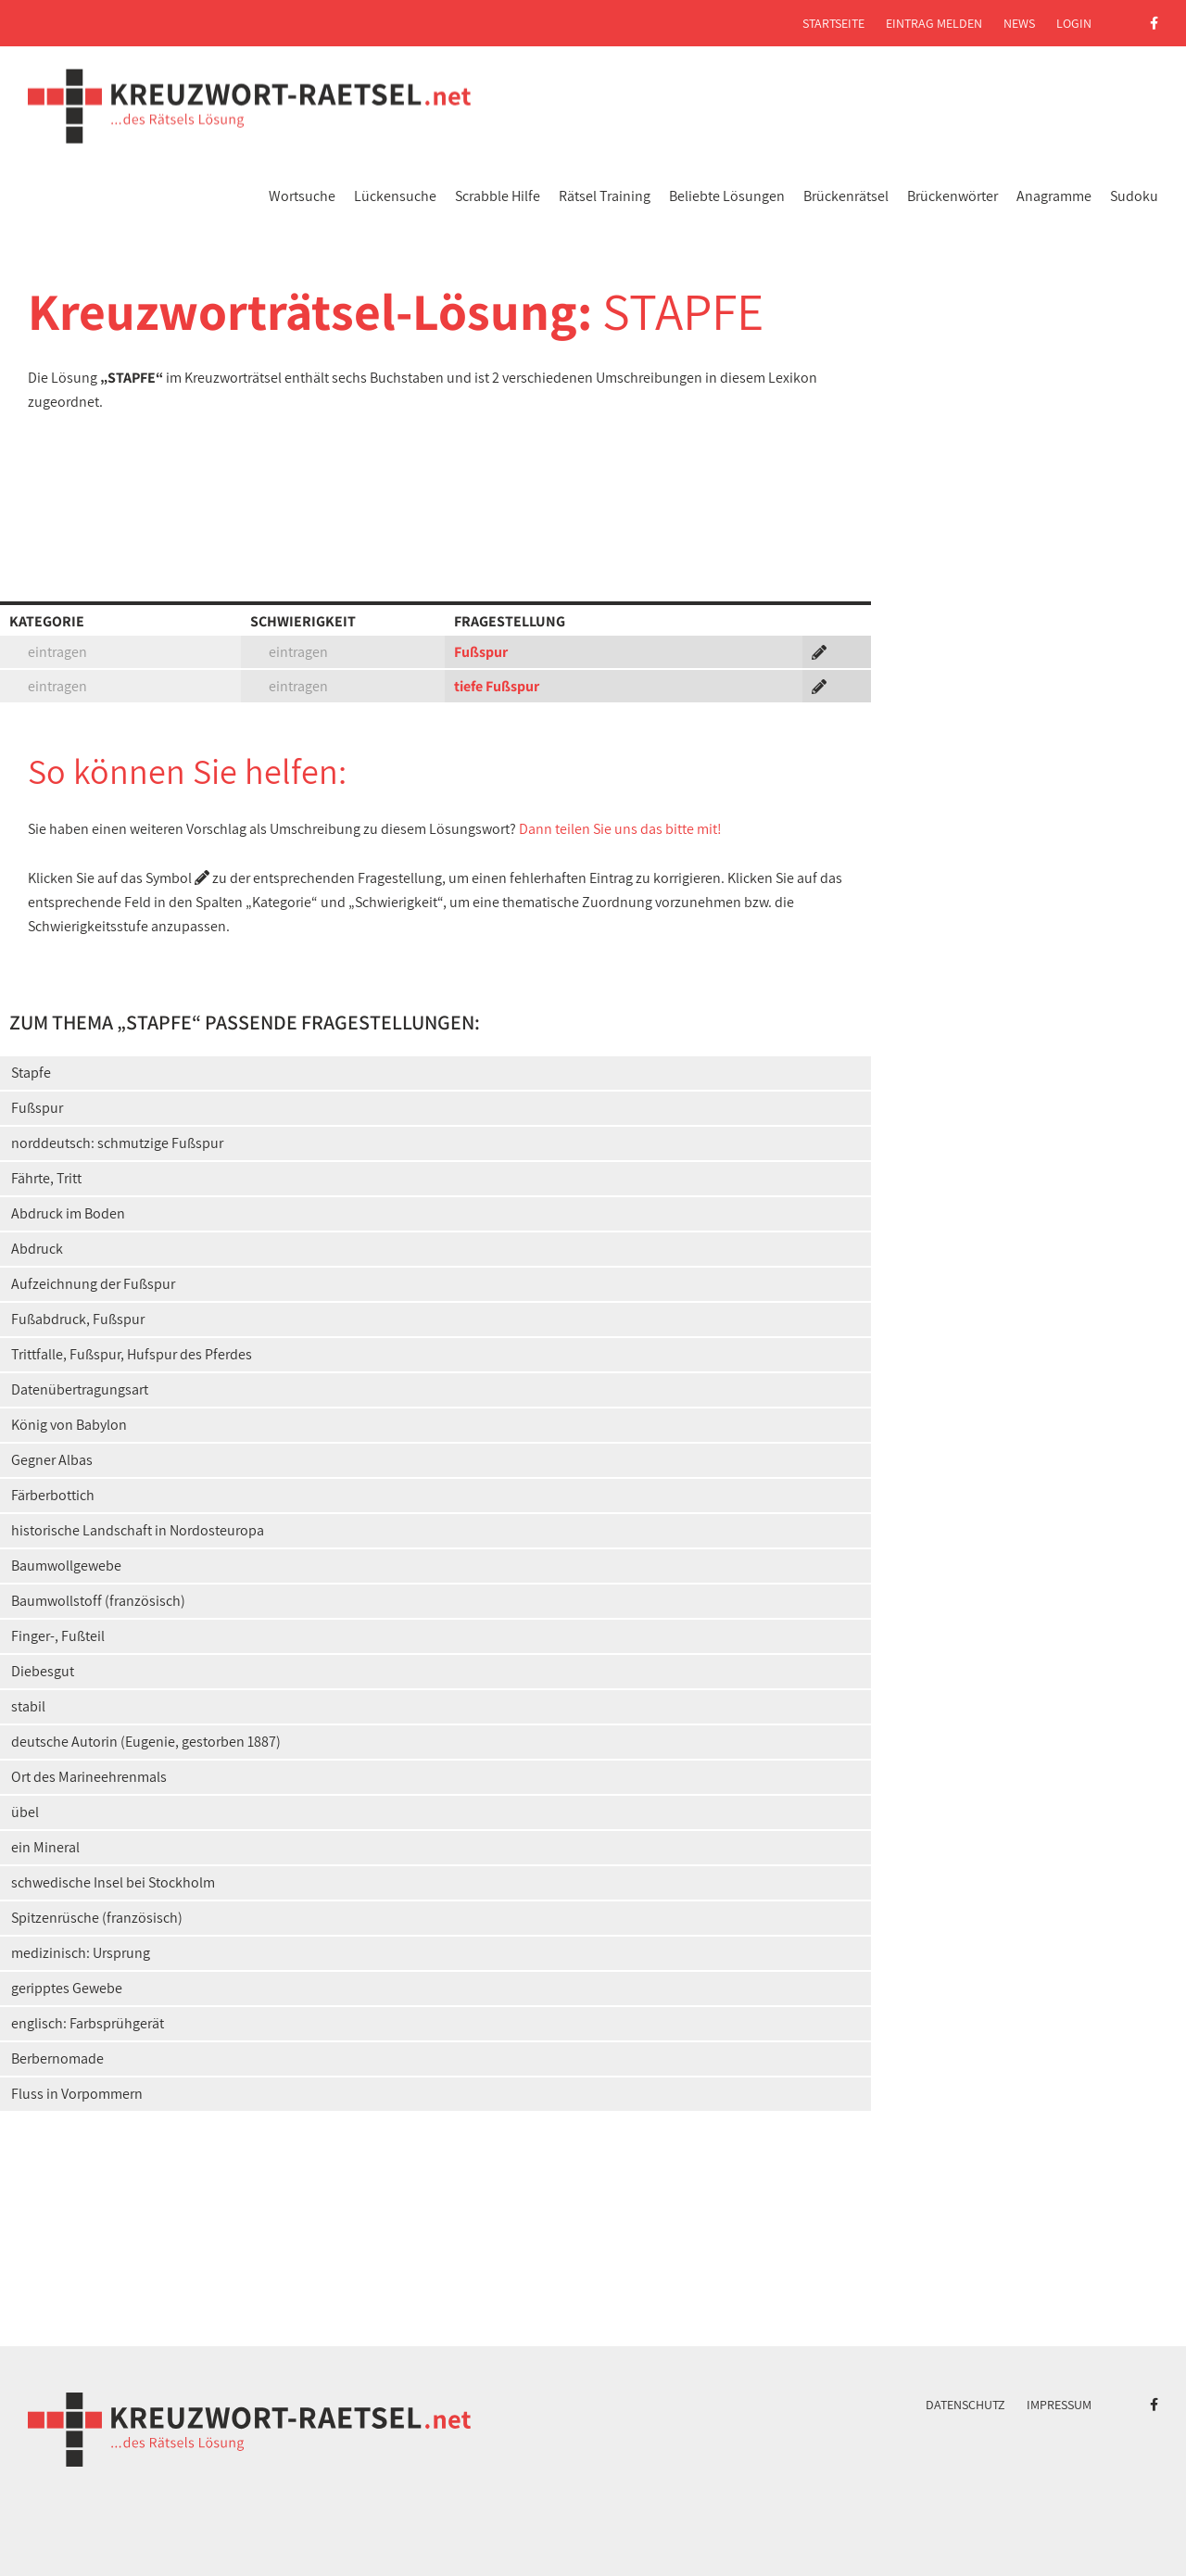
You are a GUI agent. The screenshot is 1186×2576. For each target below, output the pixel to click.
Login (1073, 23)
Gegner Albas (52, 1460)
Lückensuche (395, 196)
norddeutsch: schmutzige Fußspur (117, 1143)
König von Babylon (69, 1424)
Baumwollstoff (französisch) (98, 1600)
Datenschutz (965, 2404)
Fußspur (481, 652)
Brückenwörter (952, 196)
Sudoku (1134, 196)
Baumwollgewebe (66, 1565)
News (1019, 23)
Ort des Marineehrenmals (89, 1777)
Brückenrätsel (846, 196)
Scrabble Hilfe (497, 196)
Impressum (1059, 2404)
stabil (28, 1706)
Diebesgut (42, 1671)
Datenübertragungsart (79, 1389)
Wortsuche (302, 196)
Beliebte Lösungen (727, 196)
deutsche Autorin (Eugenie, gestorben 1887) (146, 1741)
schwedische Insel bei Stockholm (113, 1882)
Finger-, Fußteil (58, 1636)
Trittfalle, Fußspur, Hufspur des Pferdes (131, 1354)
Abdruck (37, 1248)
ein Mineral (45, 1847)
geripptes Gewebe (66, 1988)
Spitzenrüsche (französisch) (97, 1917)
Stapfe (31, 1072)
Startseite (833, 23)
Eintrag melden (934, 23)
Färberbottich (53, 1495)
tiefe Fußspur (496, 686)
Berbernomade (57, 2058)
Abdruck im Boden (68, 1213)
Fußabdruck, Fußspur (78, 1319)
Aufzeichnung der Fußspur (93, 1284)
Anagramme (1053, 196)
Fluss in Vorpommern (77, 2093)
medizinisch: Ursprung (80, 1953)
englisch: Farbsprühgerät (87, 2023)
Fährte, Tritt (46, 1178)
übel (25, 1812)
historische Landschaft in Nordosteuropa (137, 1530)
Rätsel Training (604, 196)
